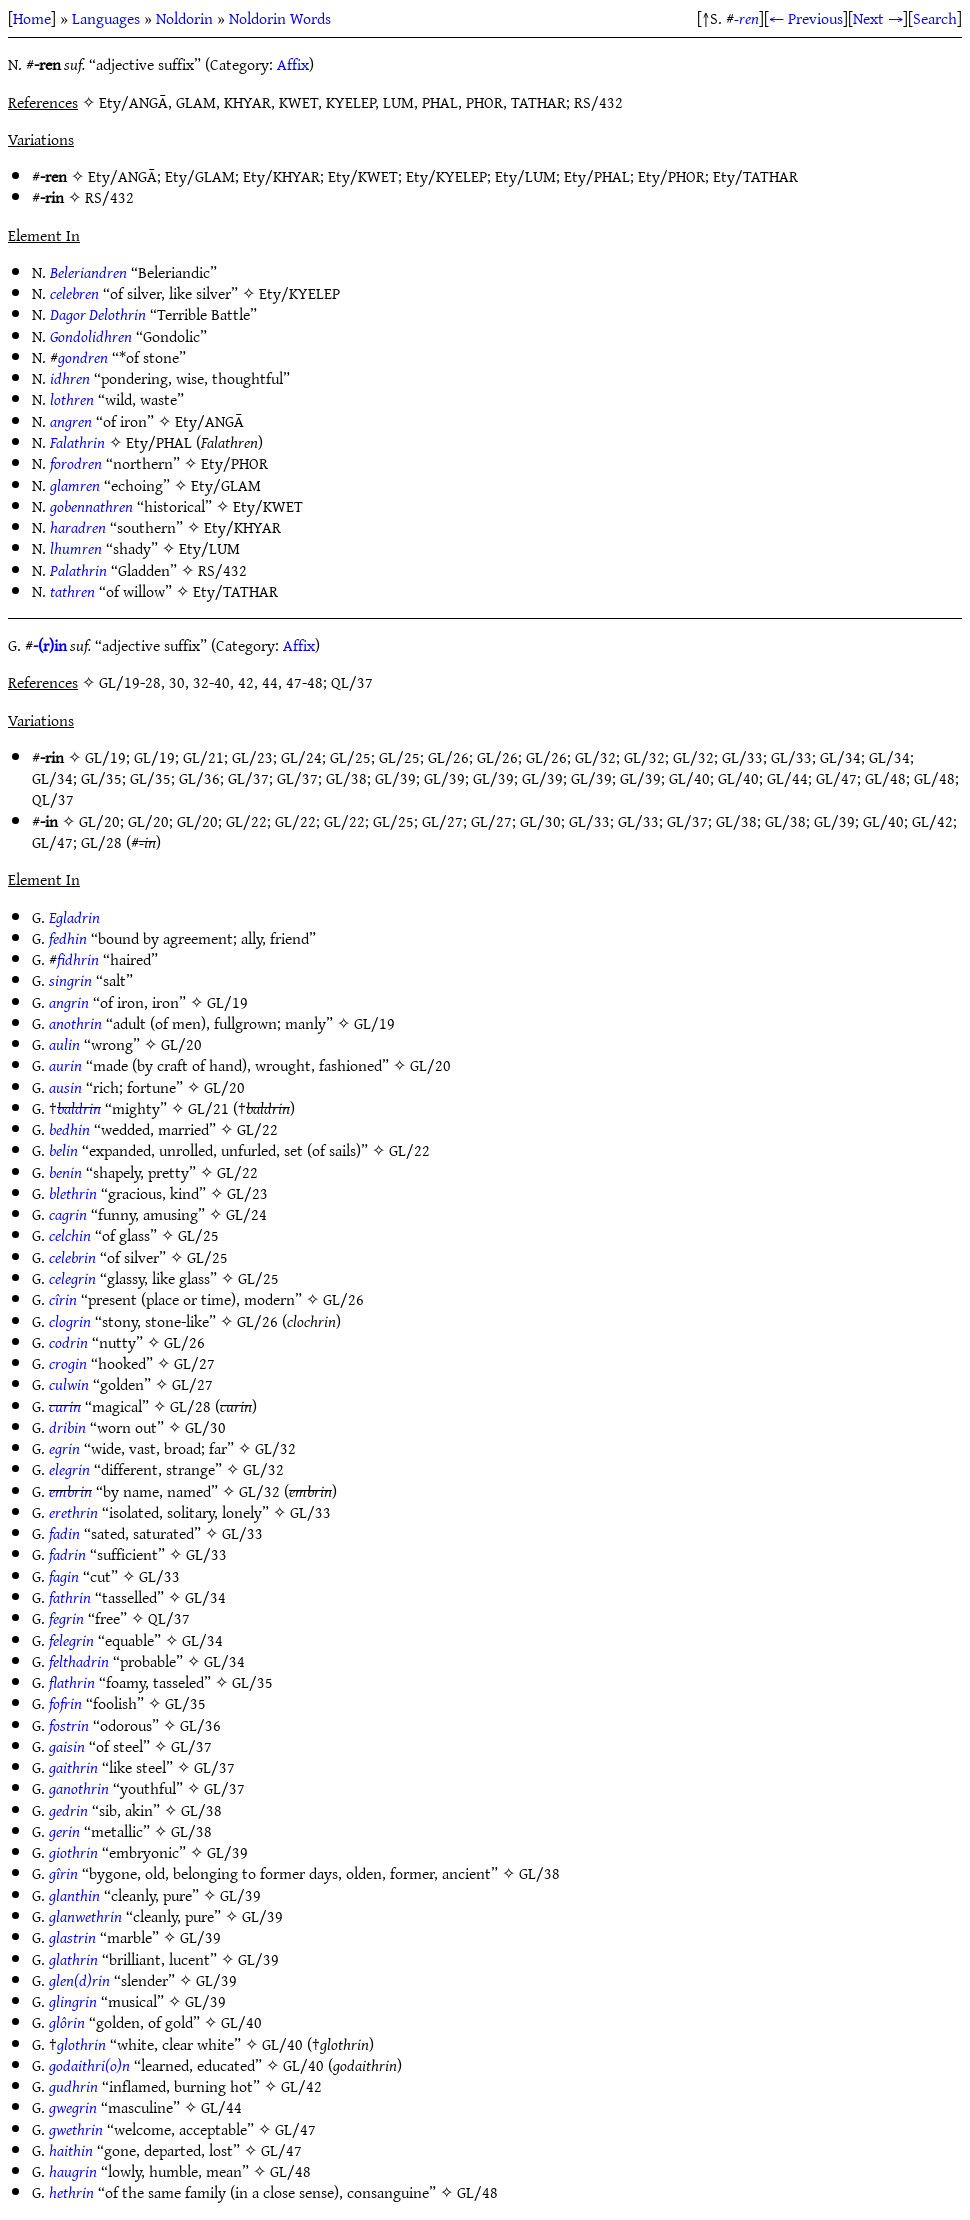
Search (935, 18)
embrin (70, 1491)
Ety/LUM (525, 176)
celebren (74, 293)
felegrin (71, 1640)
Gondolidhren (91, 336)
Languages (106, 18)
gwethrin (76, 2129)
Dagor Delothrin (98, 314)
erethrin (73, 1512)
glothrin (81, 2044)
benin (65, 1172)
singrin (70, 980)
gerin (64, 1831)
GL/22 (246, 821)
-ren (746, 18)
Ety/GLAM (200, 176)
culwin (69, 1384)
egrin (64, 1448)
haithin (71, 2150)
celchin (70, 1235)
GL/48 (885, 778)
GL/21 (203, 757)
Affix (293, 64)
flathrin (72, 1682)
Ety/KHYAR (281, 176)
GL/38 (346, 778)
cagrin (68, 1214)
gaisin (67, 1746)
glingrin (73, 2001)
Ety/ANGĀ (122, 176)
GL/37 (248, 778)
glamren (75, 485)
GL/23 (252, 757)
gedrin (68, 1810)
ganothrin (79, 1788)
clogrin (70, 1321)
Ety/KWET (363, 176)
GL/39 (395, 778)
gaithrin (73, 1767)
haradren (78, 527)
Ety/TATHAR (755, 176)
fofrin (65, 1703)
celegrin (72, 1278)
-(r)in (50, 645)
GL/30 (540, 821)
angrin (69, 1002)
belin (63, 1150)
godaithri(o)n (89, 2065)
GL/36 (199, 778)
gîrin (63, 1873)
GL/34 (840, 757)
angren (71, 421)
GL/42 (932, 821)
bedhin (69, 1129)
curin (65, 1406)
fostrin (69, 1725)
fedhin (68, 938)
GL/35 (101, 778)
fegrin (66, 1618)
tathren (72, 591)
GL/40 (689, 778)
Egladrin (74, 917)
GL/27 (442, 821)
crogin (68, 1363)
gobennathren (91, 506)
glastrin (72, 1937)
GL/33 (742, 757)
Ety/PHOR (671, 176)
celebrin (72, 1257)
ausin (65, 1087)
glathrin (73, 1959)
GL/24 (301, 757)
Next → (878, 18)
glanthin (74, 1895)
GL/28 (101, 842)
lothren (72, 399)
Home (32, 18)
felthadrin (79, 1661)
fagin (64, 1576)
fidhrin (78, 959)
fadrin (67, 1554)
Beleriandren (88, 272)
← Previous (806, 18)
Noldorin (184, 18)
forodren (76, 463)
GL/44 (787, 778)
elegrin (69, 1469)
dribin (67, 1427)
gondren (83, 357)
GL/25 (350, 757)
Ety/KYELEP (446, 176)
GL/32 (595, 757)
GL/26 (448, 757)
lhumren (76, 548)
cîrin (63, 1299)
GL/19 (105, 757)
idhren (70, 378)
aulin (64, 1044)
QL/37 (53, 799)
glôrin (67, 2022)
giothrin (73, 1852)
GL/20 (99, 821)
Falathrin (77, 442)
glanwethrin (85, 1916)
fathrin (70, 1597)
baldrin (79, 1108)
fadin (64, 1533)
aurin (65, 1065)
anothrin (75, 1023)
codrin (68, 1342)
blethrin (73, 1193)
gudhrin (73, 2086)
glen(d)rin (79, 1980)
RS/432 (109, 197)
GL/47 (836, 778)
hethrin (71, 2192)
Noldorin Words (280, 18)
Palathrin (78, 570)
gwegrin (73, 2107)
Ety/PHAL (597, 176)
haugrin (73, 2171)
